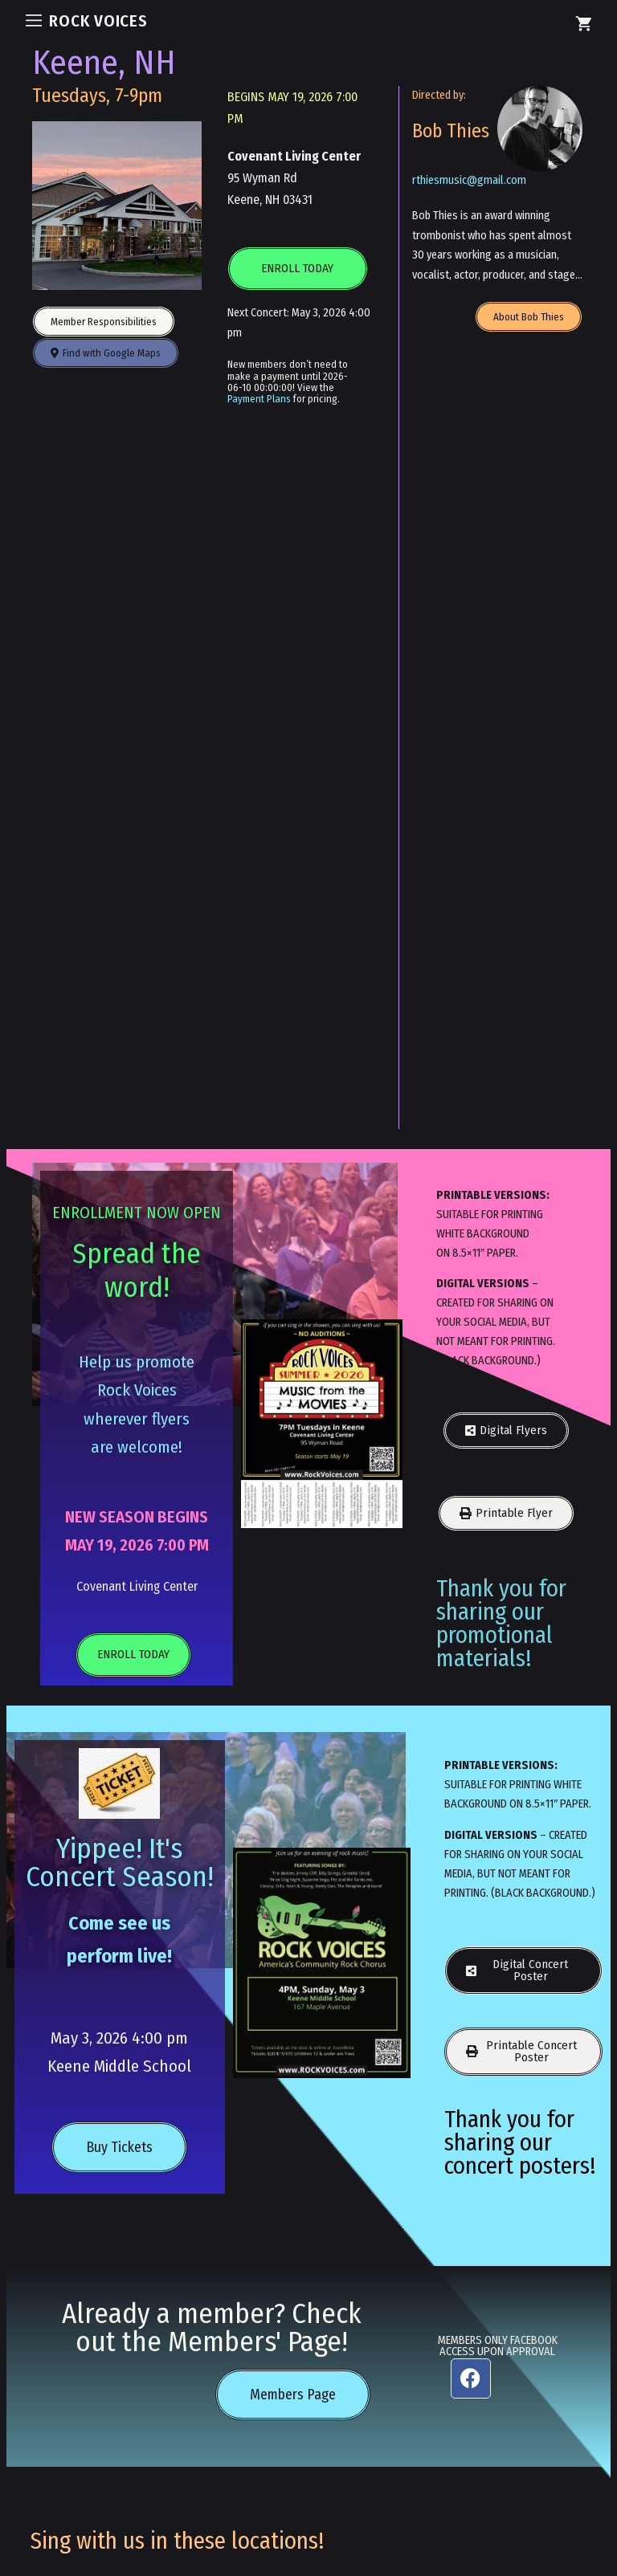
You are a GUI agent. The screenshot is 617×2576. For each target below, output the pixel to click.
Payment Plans (259, 399)
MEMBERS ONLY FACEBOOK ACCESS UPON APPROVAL (498, 2345)
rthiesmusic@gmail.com (469, 180)
